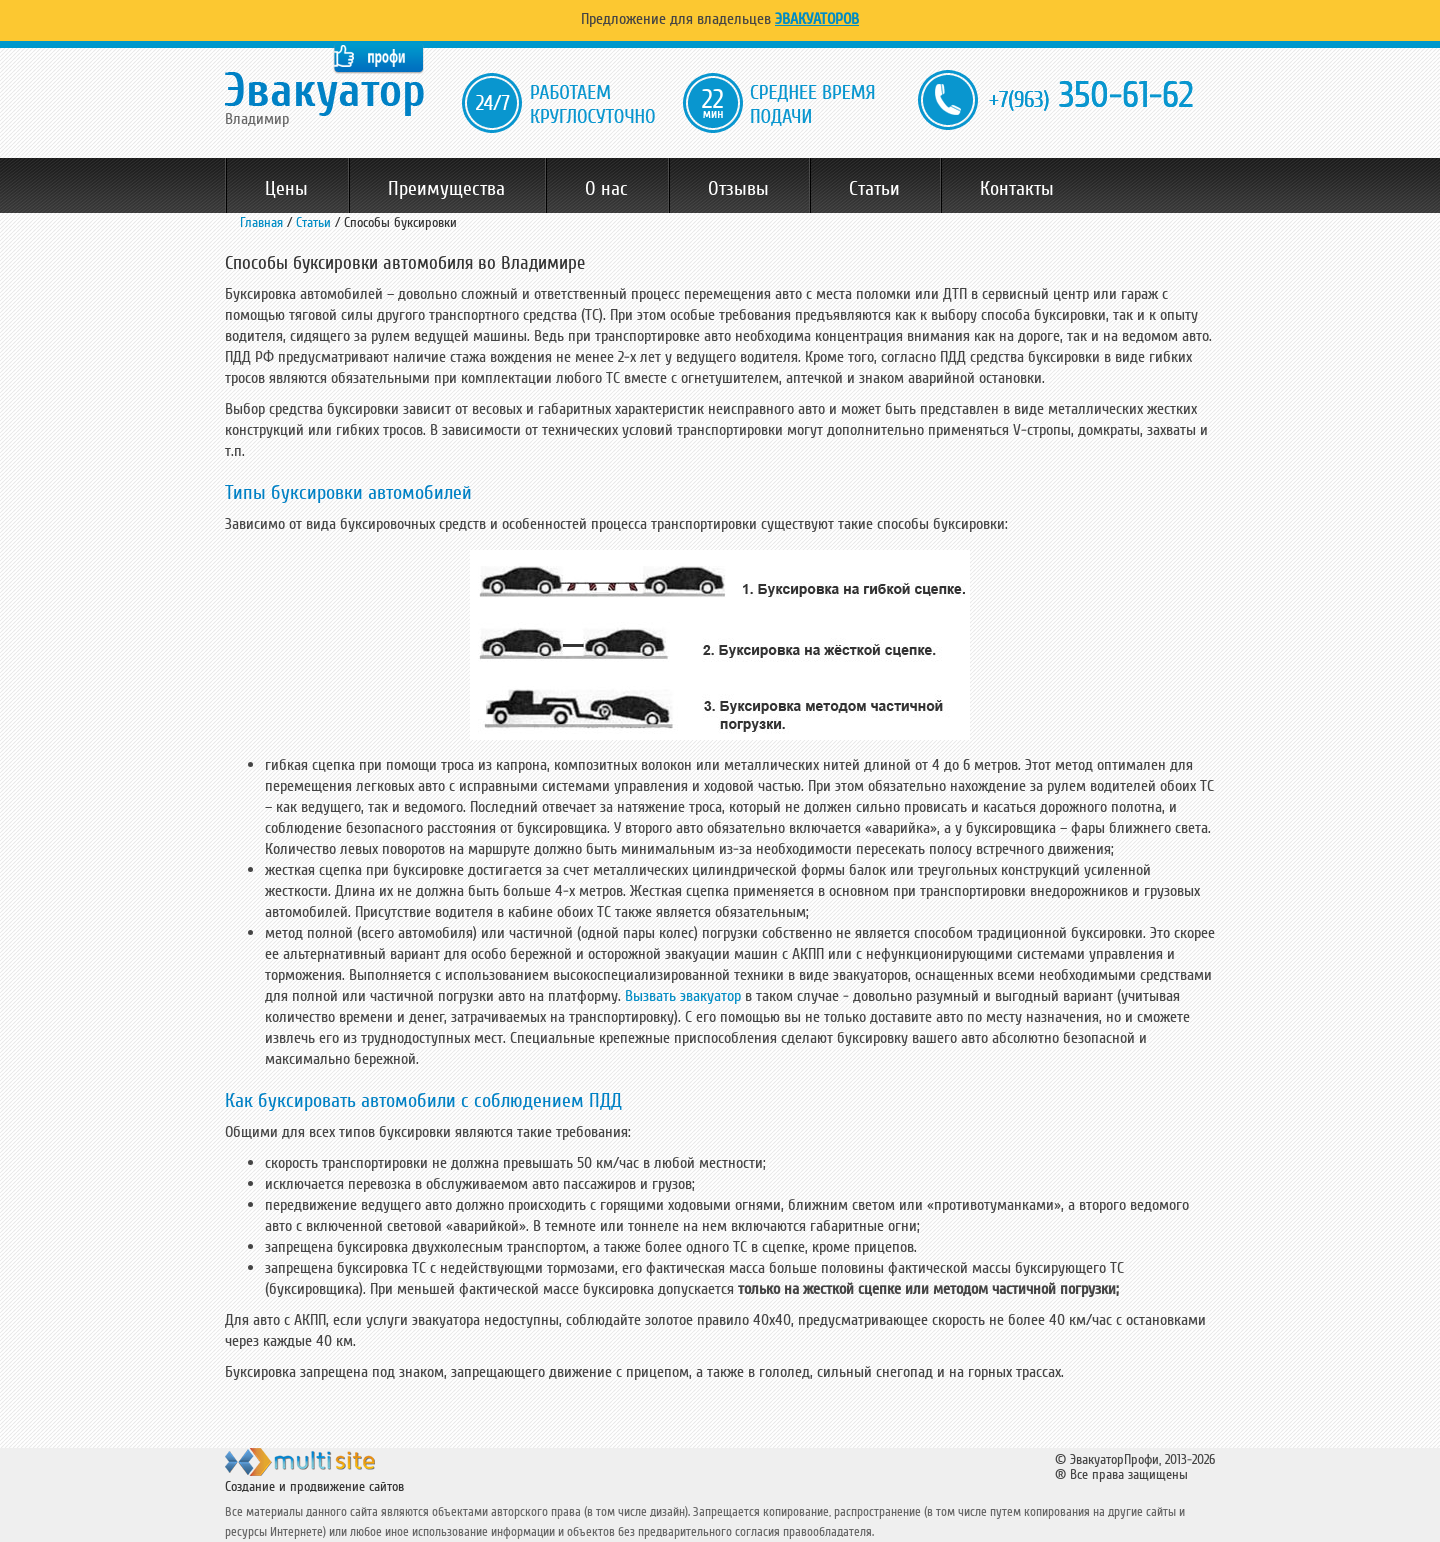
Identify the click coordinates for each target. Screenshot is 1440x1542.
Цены (286, 189)
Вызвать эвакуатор (683, 996)
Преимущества (446, 189)
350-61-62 (1091, 96)
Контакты (1017, 189)
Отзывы (738, 189)
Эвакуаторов (817, 19)
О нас (606, 189)
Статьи (874, 189)
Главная (261, 222)
